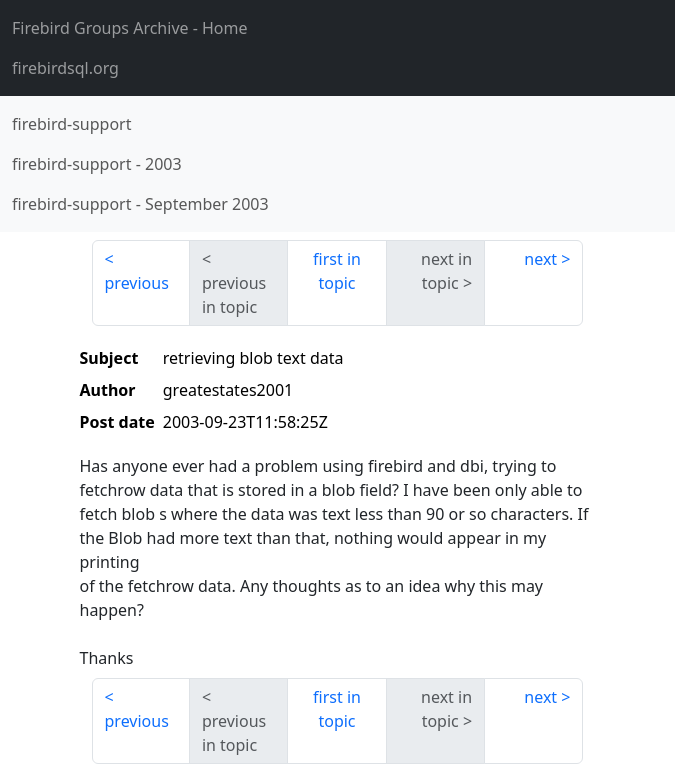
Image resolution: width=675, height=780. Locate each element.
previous (137, 283)
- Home (130, 28)
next (540, 259)
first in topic (337, 271)
